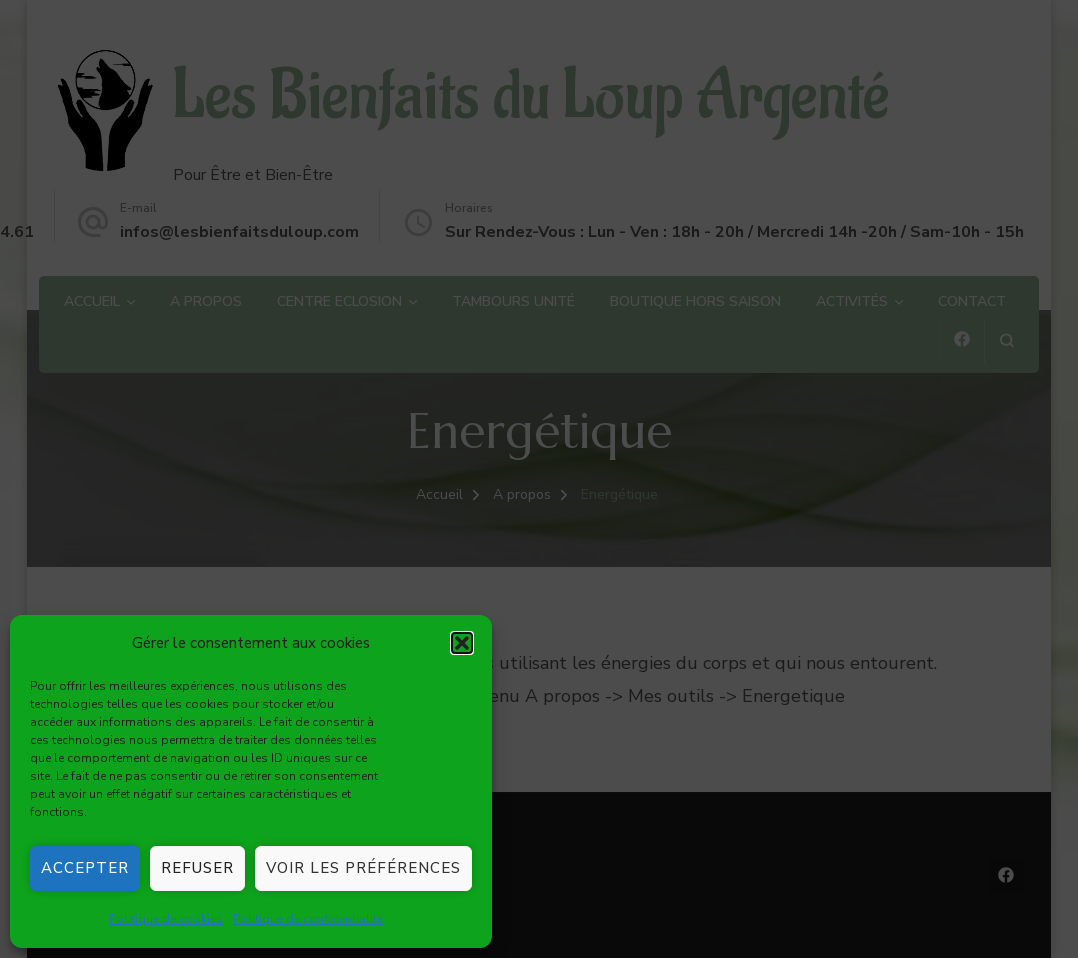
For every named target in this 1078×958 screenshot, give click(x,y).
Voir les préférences (363, 868)
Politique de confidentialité (308, 919)
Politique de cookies (166, 919)
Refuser (197, 868)
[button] (462, 643)
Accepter (85, 868)
